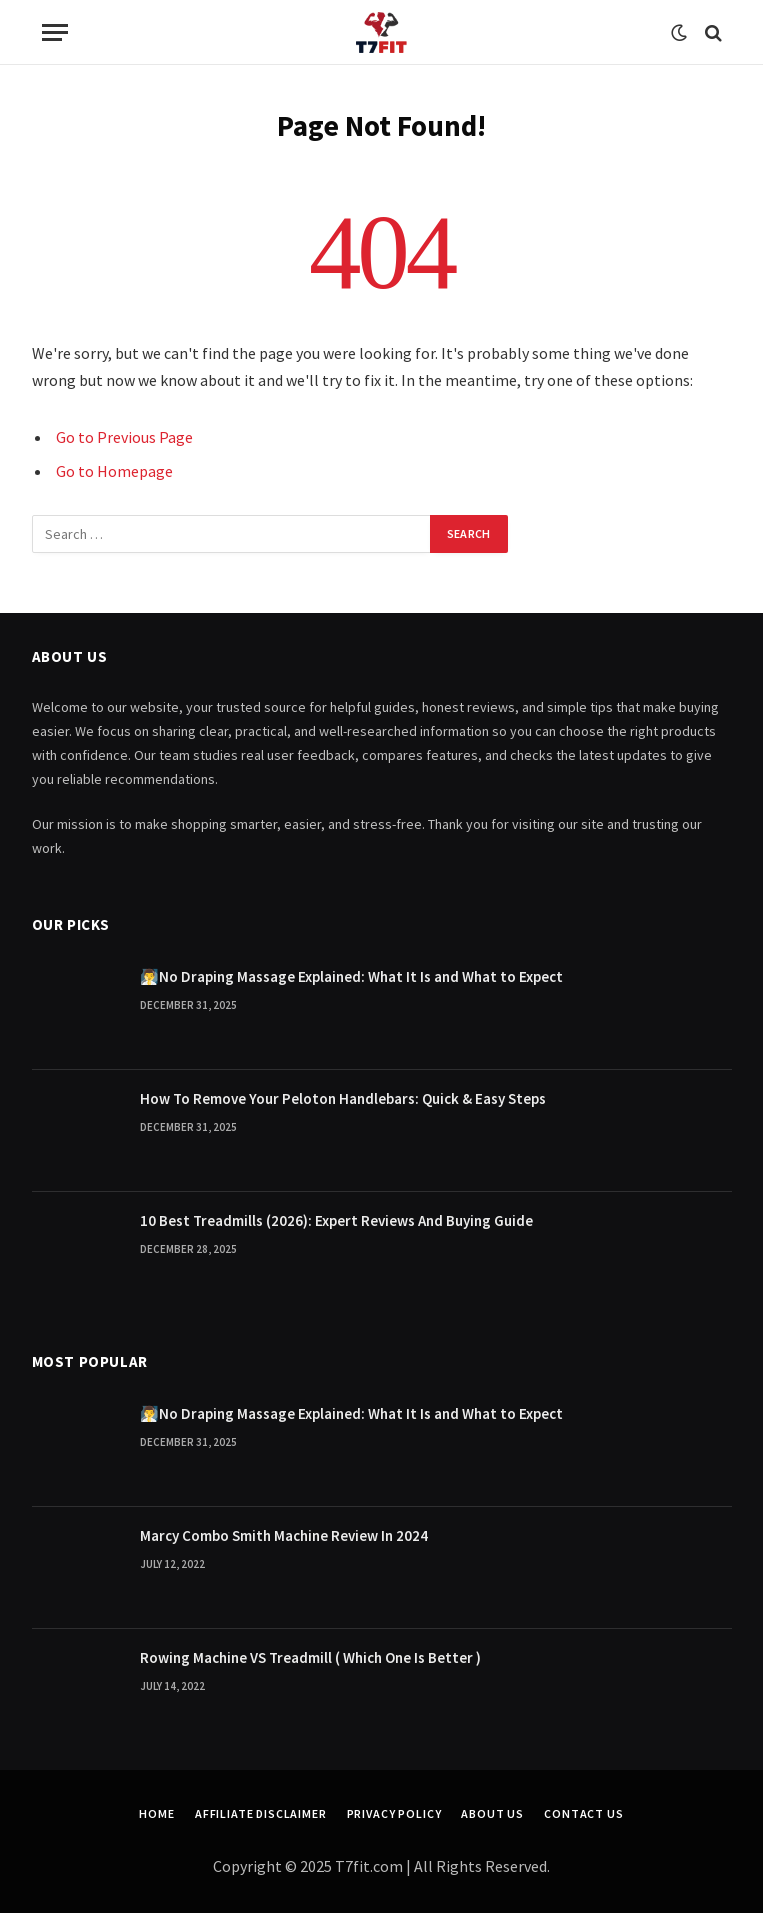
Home (156, 1813)
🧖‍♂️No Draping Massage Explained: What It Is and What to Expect (351, 976)
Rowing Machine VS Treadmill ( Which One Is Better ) (310, 1657)
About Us (492, 1813)
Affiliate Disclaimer (261, 1813)
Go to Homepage (114, 471)
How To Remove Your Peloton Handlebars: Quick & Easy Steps (343, 1098)
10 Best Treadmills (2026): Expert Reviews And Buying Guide (336, 1220)
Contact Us (583, 1813)
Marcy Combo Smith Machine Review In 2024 (284, 1535)
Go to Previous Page (124, 437)
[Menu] (55, 32)
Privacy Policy (394, 1813)
